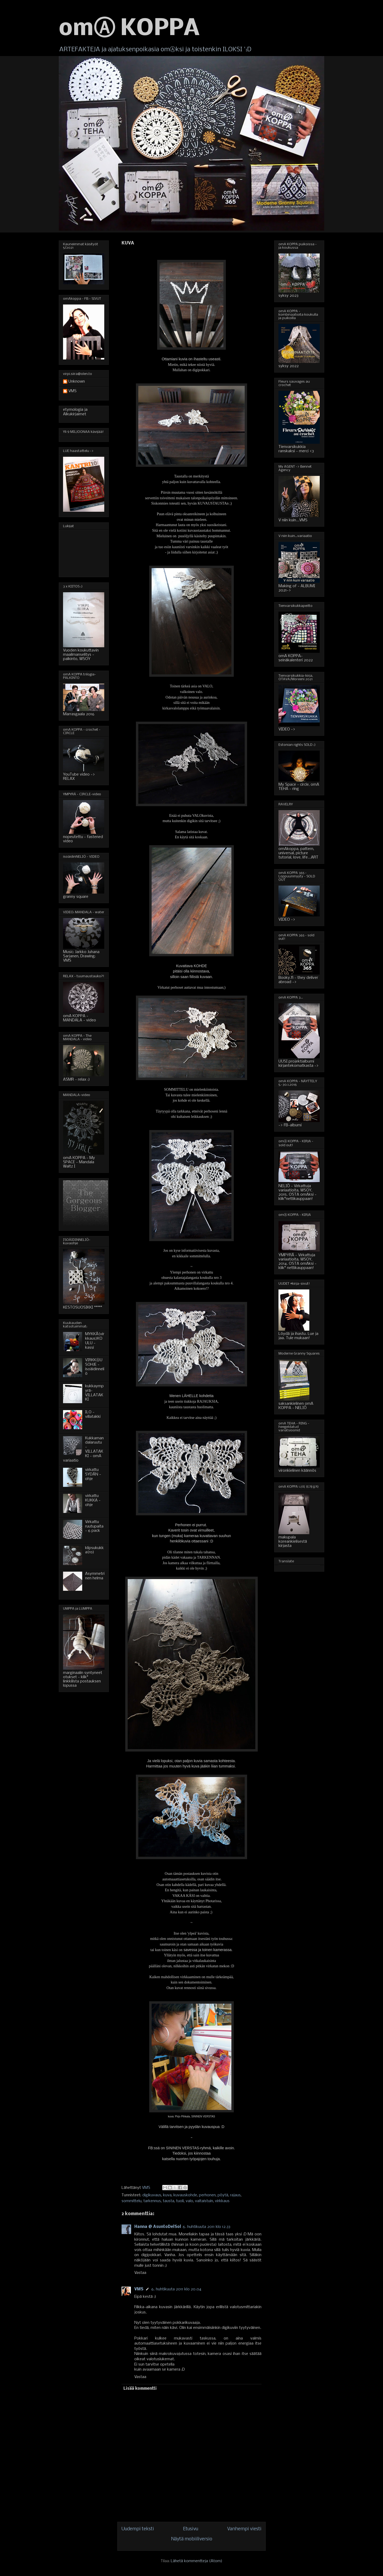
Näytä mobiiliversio (191, 2539)
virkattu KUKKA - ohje (93, 1500)
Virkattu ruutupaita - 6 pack (94, 1526)
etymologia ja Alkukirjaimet (75, 412)
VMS (138, 2289)
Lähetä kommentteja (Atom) (196, 2561)
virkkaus (222, 2201)
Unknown (76, 381)
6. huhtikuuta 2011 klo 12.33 (206, 2227)
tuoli (180, 2201)
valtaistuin (204, 2201)
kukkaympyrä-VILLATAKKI (94, 1393)
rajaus (235, 2195)
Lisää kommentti (140, 2389)
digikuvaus (151, 2195)
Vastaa (140, 2273)
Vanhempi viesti (244, 2529)
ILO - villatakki (93, 1414)
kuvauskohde (185, 2195)
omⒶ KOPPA (129, 29)
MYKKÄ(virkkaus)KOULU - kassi (94, 1341)
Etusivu (190, 2529)
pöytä (223, 2195)
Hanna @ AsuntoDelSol (157, 2227)
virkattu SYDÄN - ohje (93, 1474)
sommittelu (131, 2201)
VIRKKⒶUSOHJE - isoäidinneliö (94, 1367)
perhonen (207, 2195)
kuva (167, 2195)
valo (189, 2201)
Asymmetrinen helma (95, 1576)
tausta (168, 2201)
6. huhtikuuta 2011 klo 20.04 (176, 2289)
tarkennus (152, 2201)
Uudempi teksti (138, 2529)
